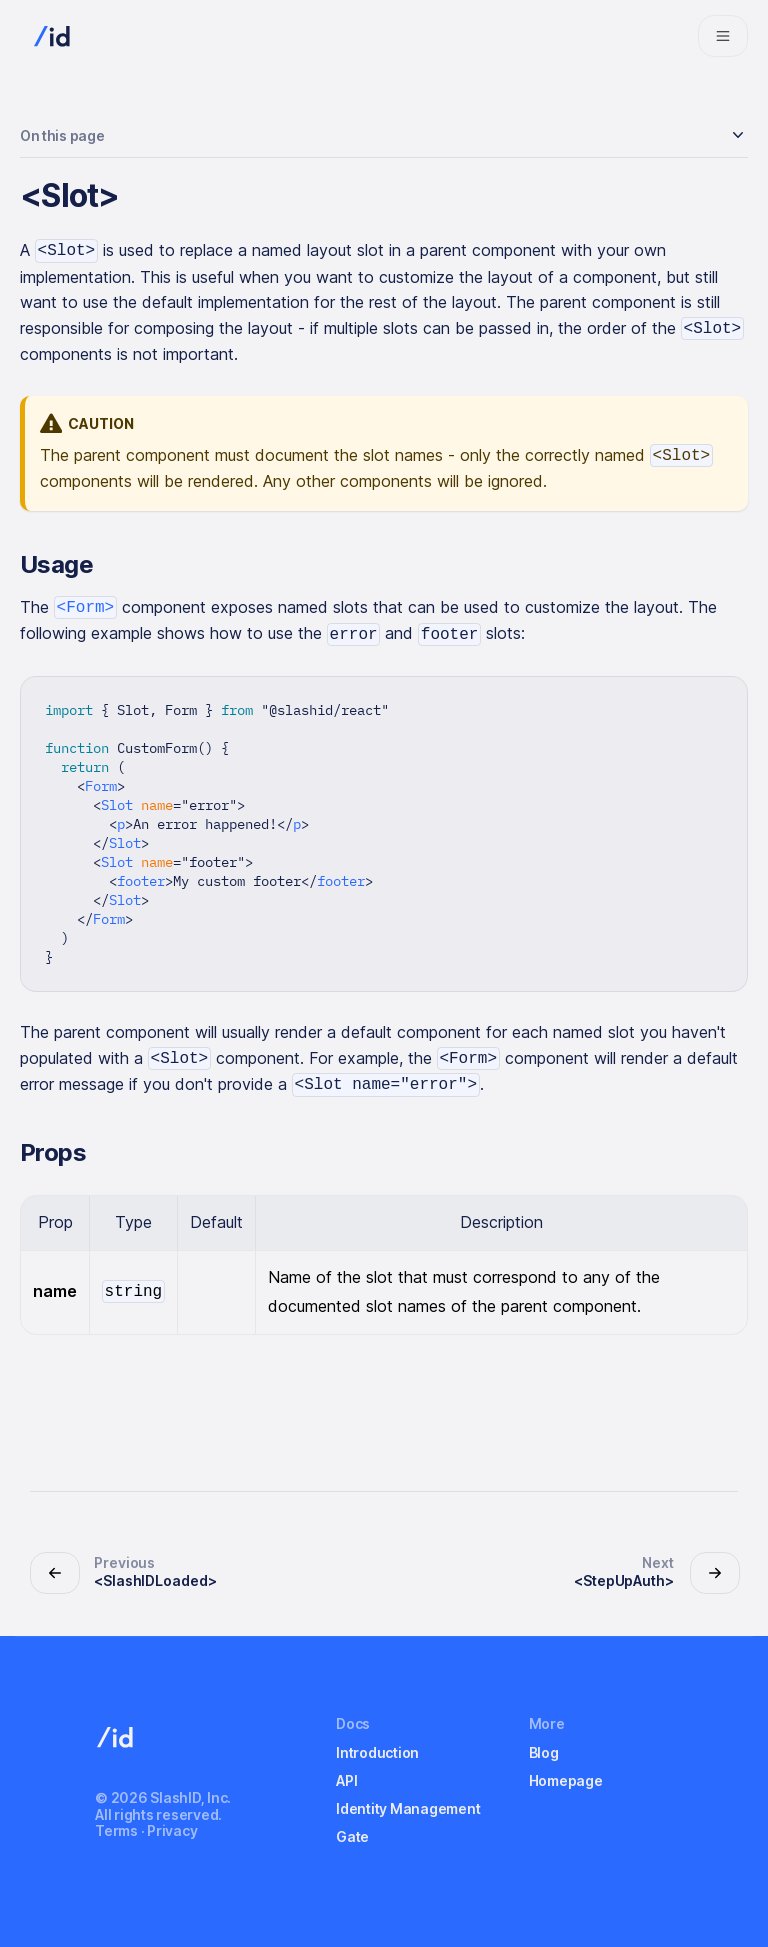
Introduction (377, 1752)
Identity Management (408, 1808)
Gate (352, 1836)
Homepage (566, 1780)
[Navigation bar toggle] (723, 36)
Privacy (172, 1830)
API (346, 1780)
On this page (62, 135)
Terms (116, 1830)
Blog (544, 1752)
